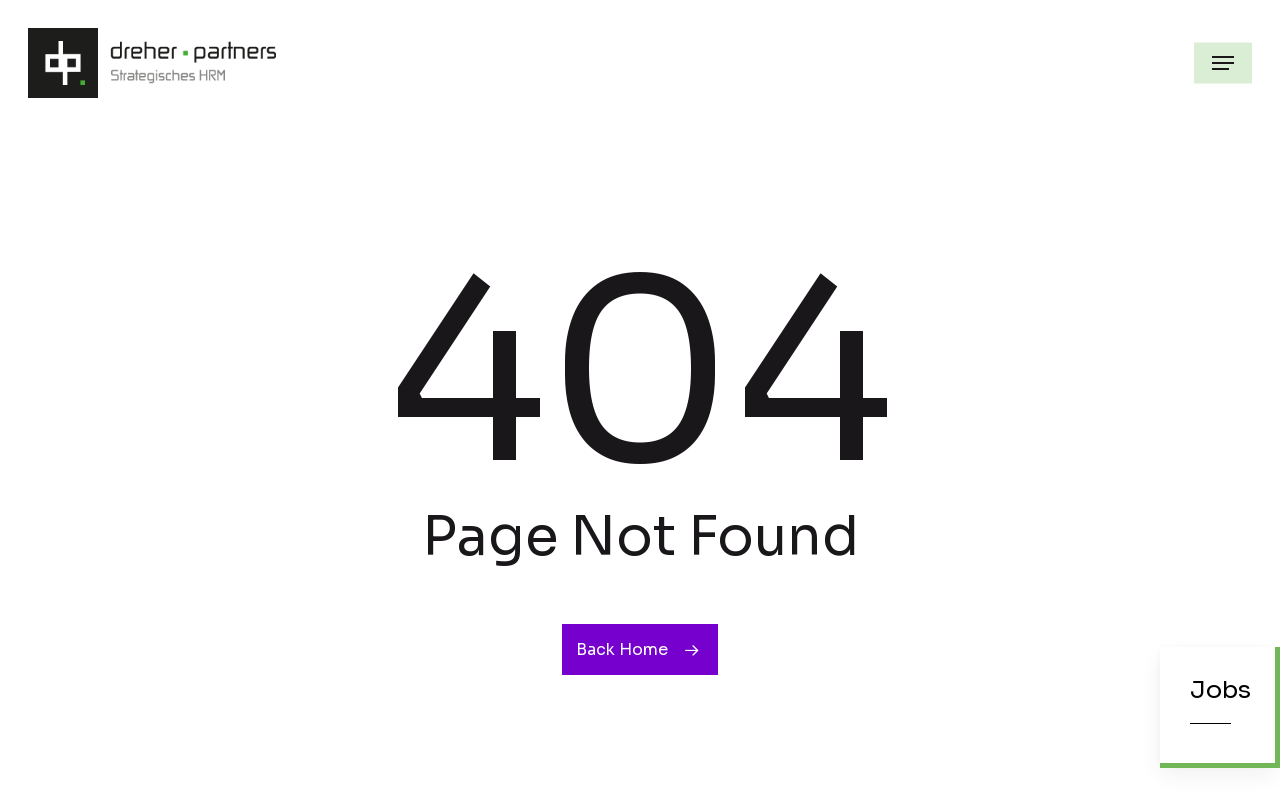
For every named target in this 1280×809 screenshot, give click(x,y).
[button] (1223, 63)
